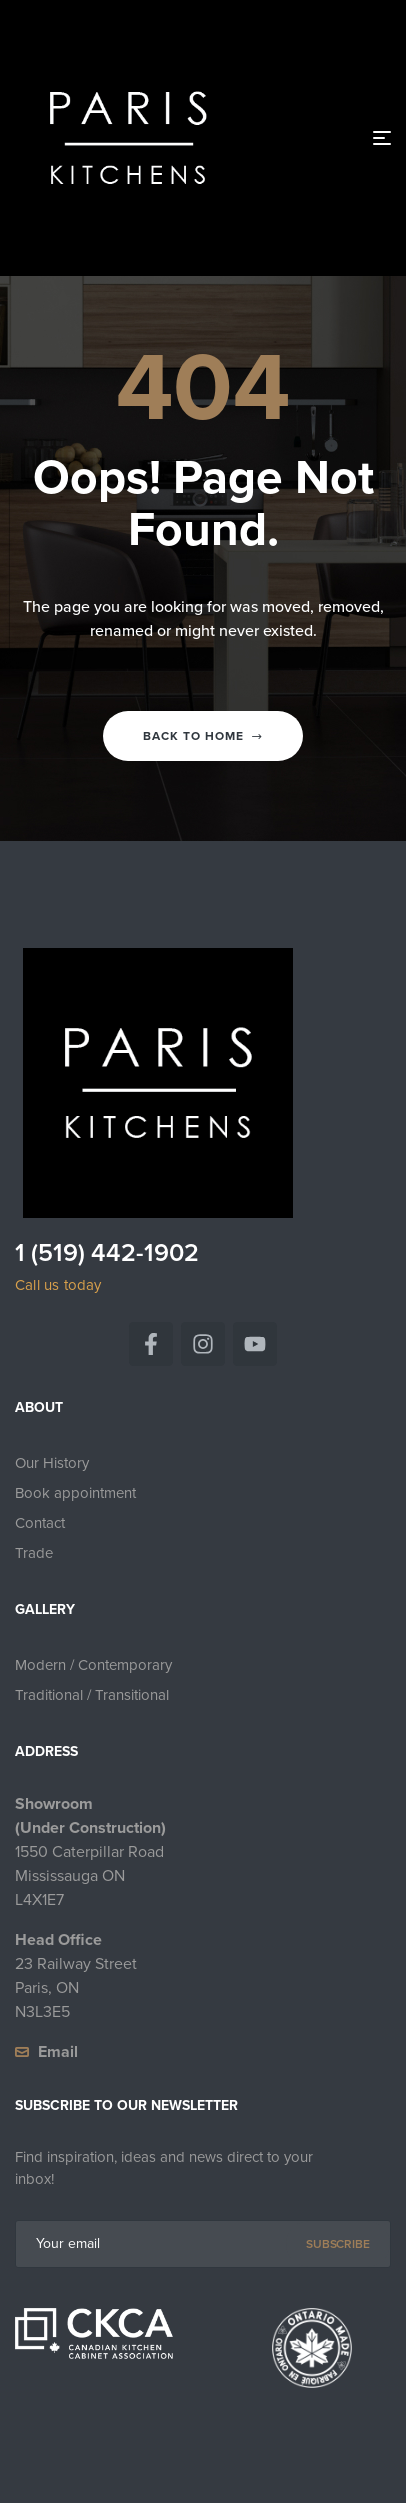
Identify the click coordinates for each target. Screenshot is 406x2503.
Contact (40, 1523)
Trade (34, 1553)
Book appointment (75, 1493)
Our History (52, 1463)
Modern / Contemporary (93, 1665)
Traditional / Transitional (92, 1695)
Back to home (203, 736)
